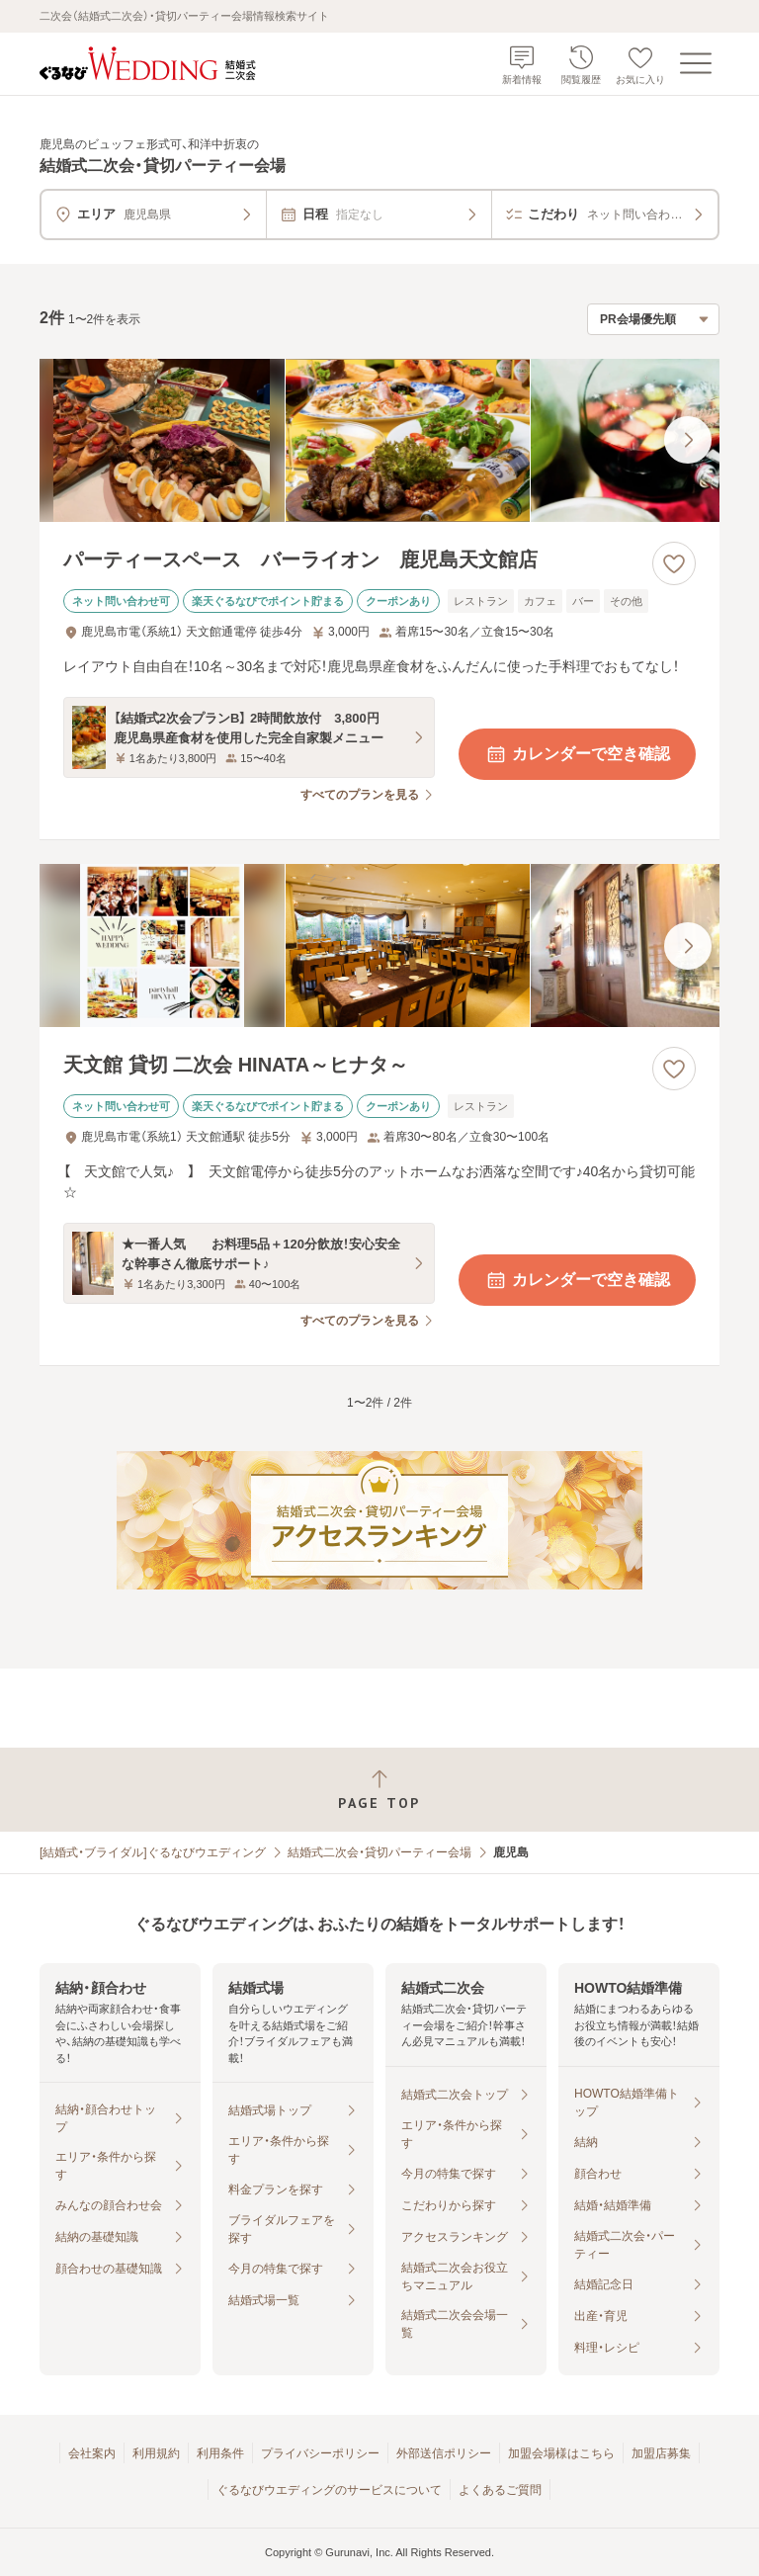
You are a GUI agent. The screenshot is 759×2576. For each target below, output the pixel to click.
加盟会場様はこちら (561, 2453)
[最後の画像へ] (688, 440)
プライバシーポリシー (320, 2453)
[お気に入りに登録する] (674, 563)
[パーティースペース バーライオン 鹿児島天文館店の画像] (379, 440)
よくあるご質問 (500, 2490)
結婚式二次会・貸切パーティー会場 (379, 1852)
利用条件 (220, 2453)
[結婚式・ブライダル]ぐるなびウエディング (153, 1852)
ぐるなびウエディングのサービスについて (329, 2490)
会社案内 (92, 2453)
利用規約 (156, 2453)
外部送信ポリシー (443, 2453)
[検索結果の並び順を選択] (653, 319)
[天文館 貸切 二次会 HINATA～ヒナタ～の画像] (379, 945)
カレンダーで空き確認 (577, 754)
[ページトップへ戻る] (379, 1790)
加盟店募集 (661, 2453)
